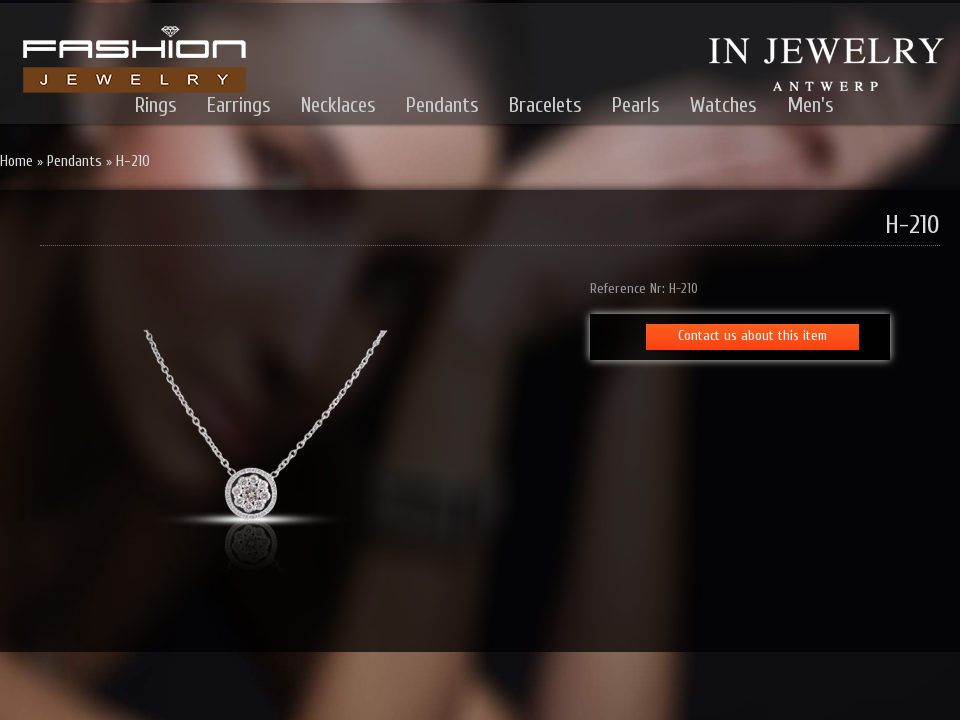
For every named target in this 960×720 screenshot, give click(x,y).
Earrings (239, 105)
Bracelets (545, 105)
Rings (156, 105)
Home (16, 161)
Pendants (442, 105)
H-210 (133, 161)
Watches (723, 105)
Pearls (636, 105)
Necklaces (338, 105)
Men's (810, 105)
